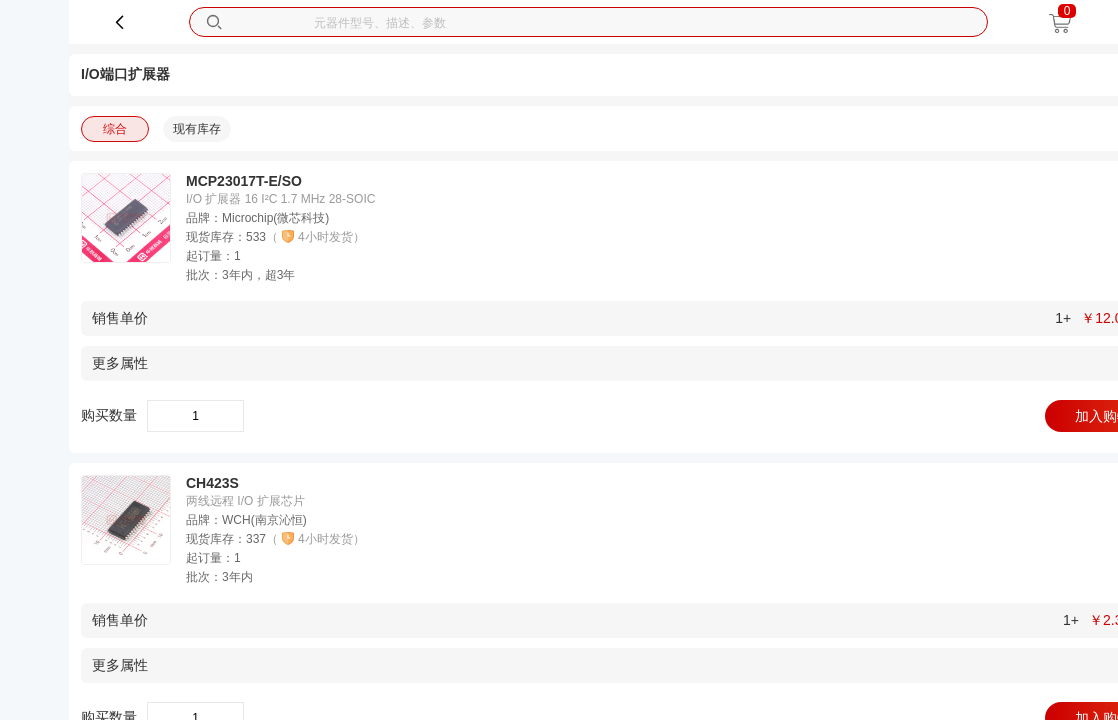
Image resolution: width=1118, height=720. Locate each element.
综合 (115, 129)
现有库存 (197, 129)
